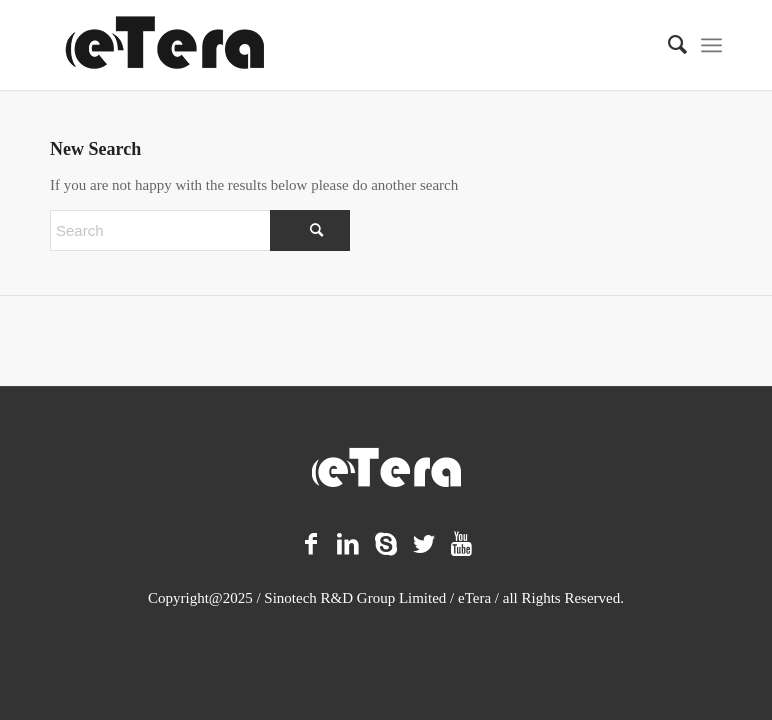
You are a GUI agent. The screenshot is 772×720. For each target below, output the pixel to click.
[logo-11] (165, 45)
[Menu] (711, 45)
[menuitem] (667, 45)
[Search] (667, 45)
